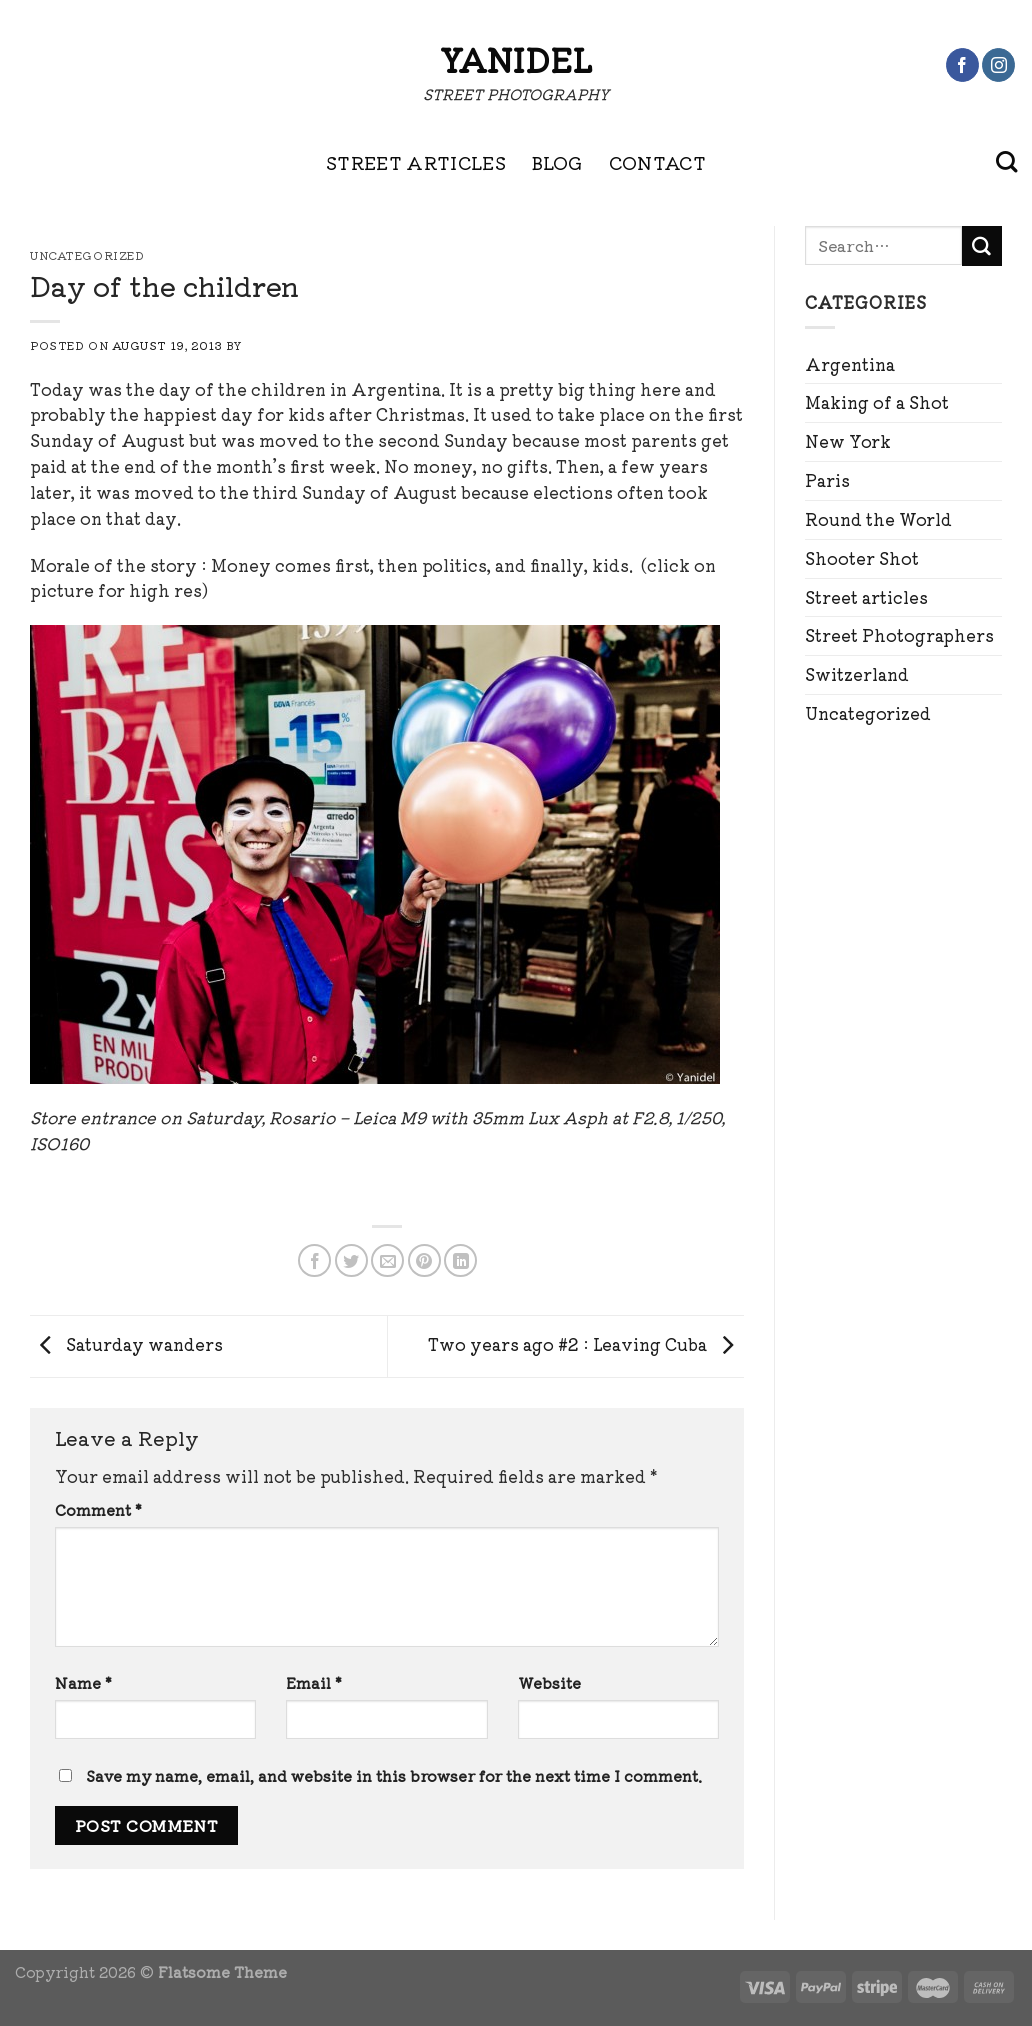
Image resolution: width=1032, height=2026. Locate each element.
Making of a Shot (877, 402)
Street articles (866, 597)
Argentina (850, 364)
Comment (98, 1509)
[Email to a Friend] (387, 1260)
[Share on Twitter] (351, 1260)
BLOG (557, 162)
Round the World (878, 519)
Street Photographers (899, 635)
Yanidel (516, 59)
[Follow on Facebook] (962, 65)
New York (848, 441)
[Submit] (982, 246)
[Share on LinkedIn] (460, 1260)
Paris (827, 480)
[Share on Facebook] (314, 1260)
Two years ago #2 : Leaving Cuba (586, 1344)
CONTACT (658, 162)
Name (83, 1682)
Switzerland (857, 674)
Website (549, 1682)
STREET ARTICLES (416, 162)
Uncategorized (868, 713)
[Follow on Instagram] (998, 65)
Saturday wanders (126, 1344)
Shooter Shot (862, 558)
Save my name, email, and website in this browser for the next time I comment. (394, 1775)
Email (314, 1682)
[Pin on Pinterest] (424, 1260)
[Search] (1006, 162)
